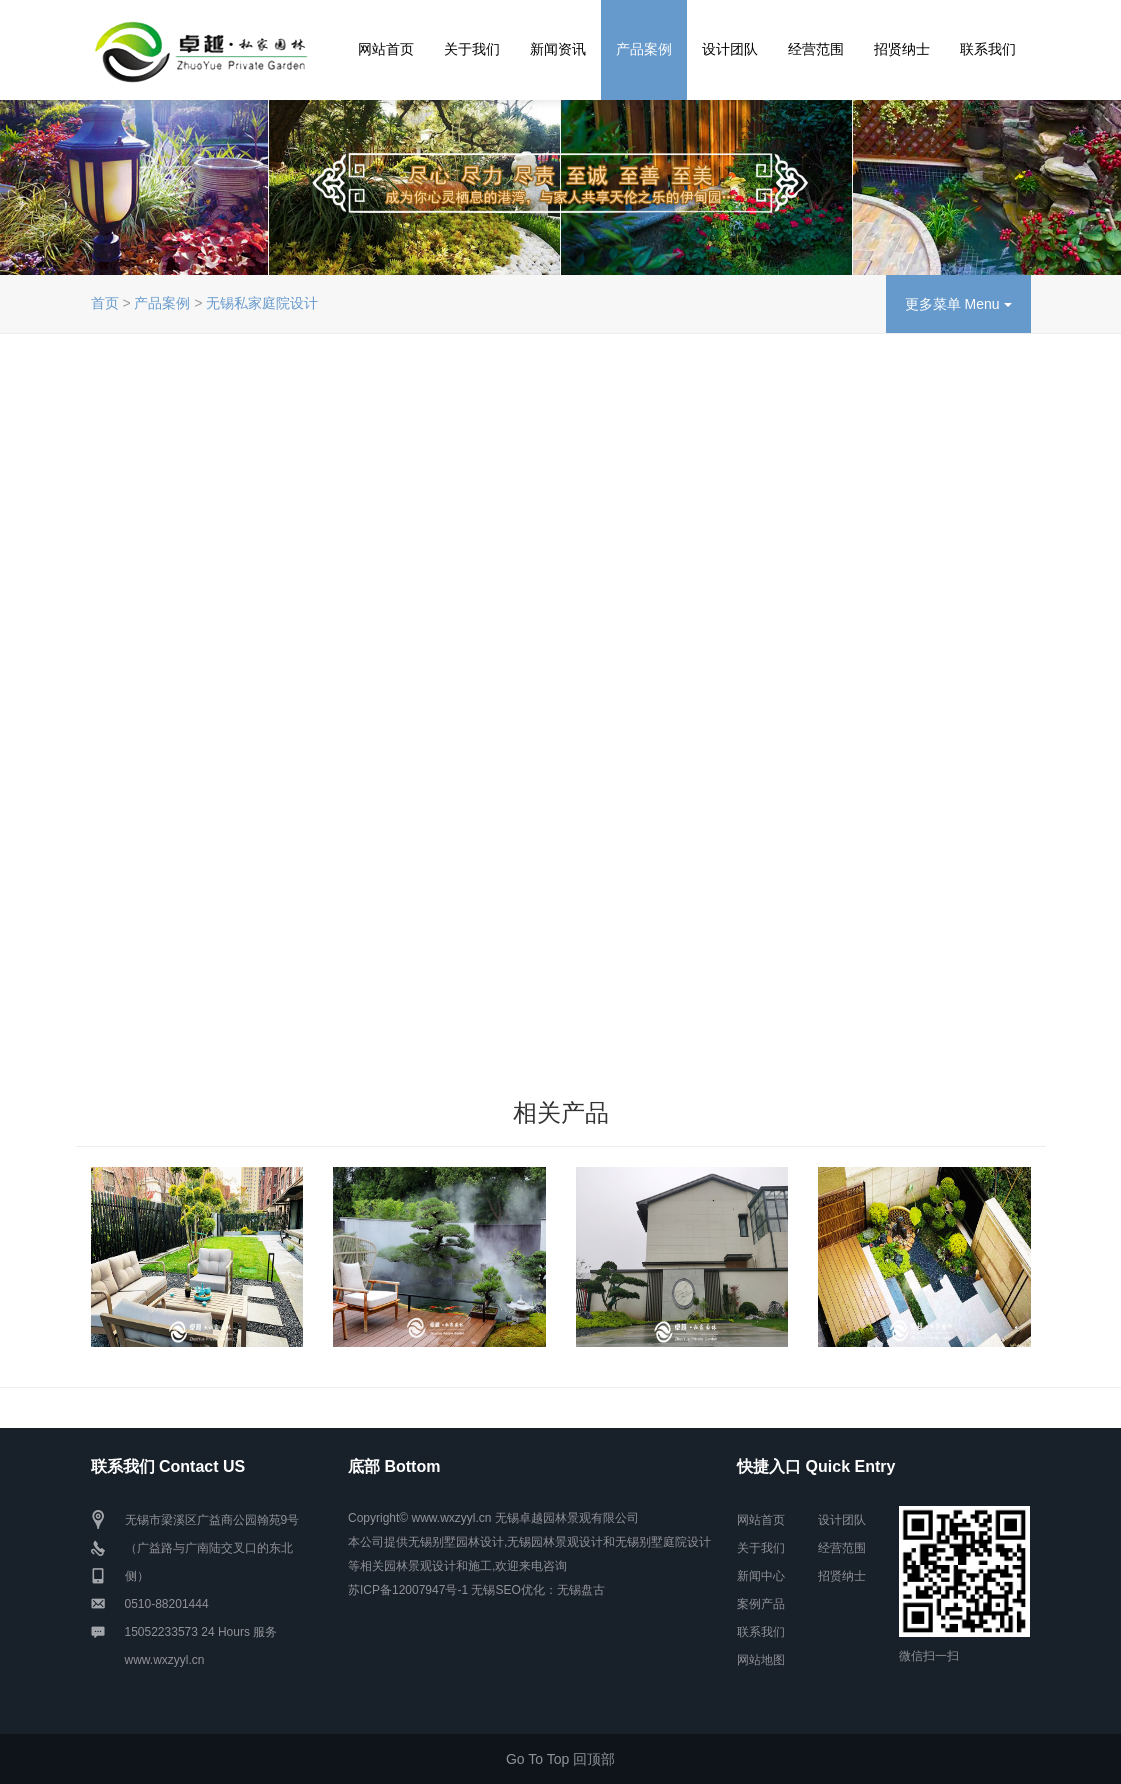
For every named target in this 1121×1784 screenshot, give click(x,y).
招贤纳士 (902, 49)
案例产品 (761, 1604)
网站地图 (761, 1660)
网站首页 (386, 49)
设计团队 (730, 49)
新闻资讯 (558, 49)
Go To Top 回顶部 (560, 1759)
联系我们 (988, 49)
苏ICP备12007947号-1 (408, 1590)
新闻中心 (761, 1576)
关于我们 (472, 49)
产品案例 (644, 49)
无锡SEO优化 (507, 1590)
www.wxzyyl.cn (165, 1660)
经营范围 (816, 49)
